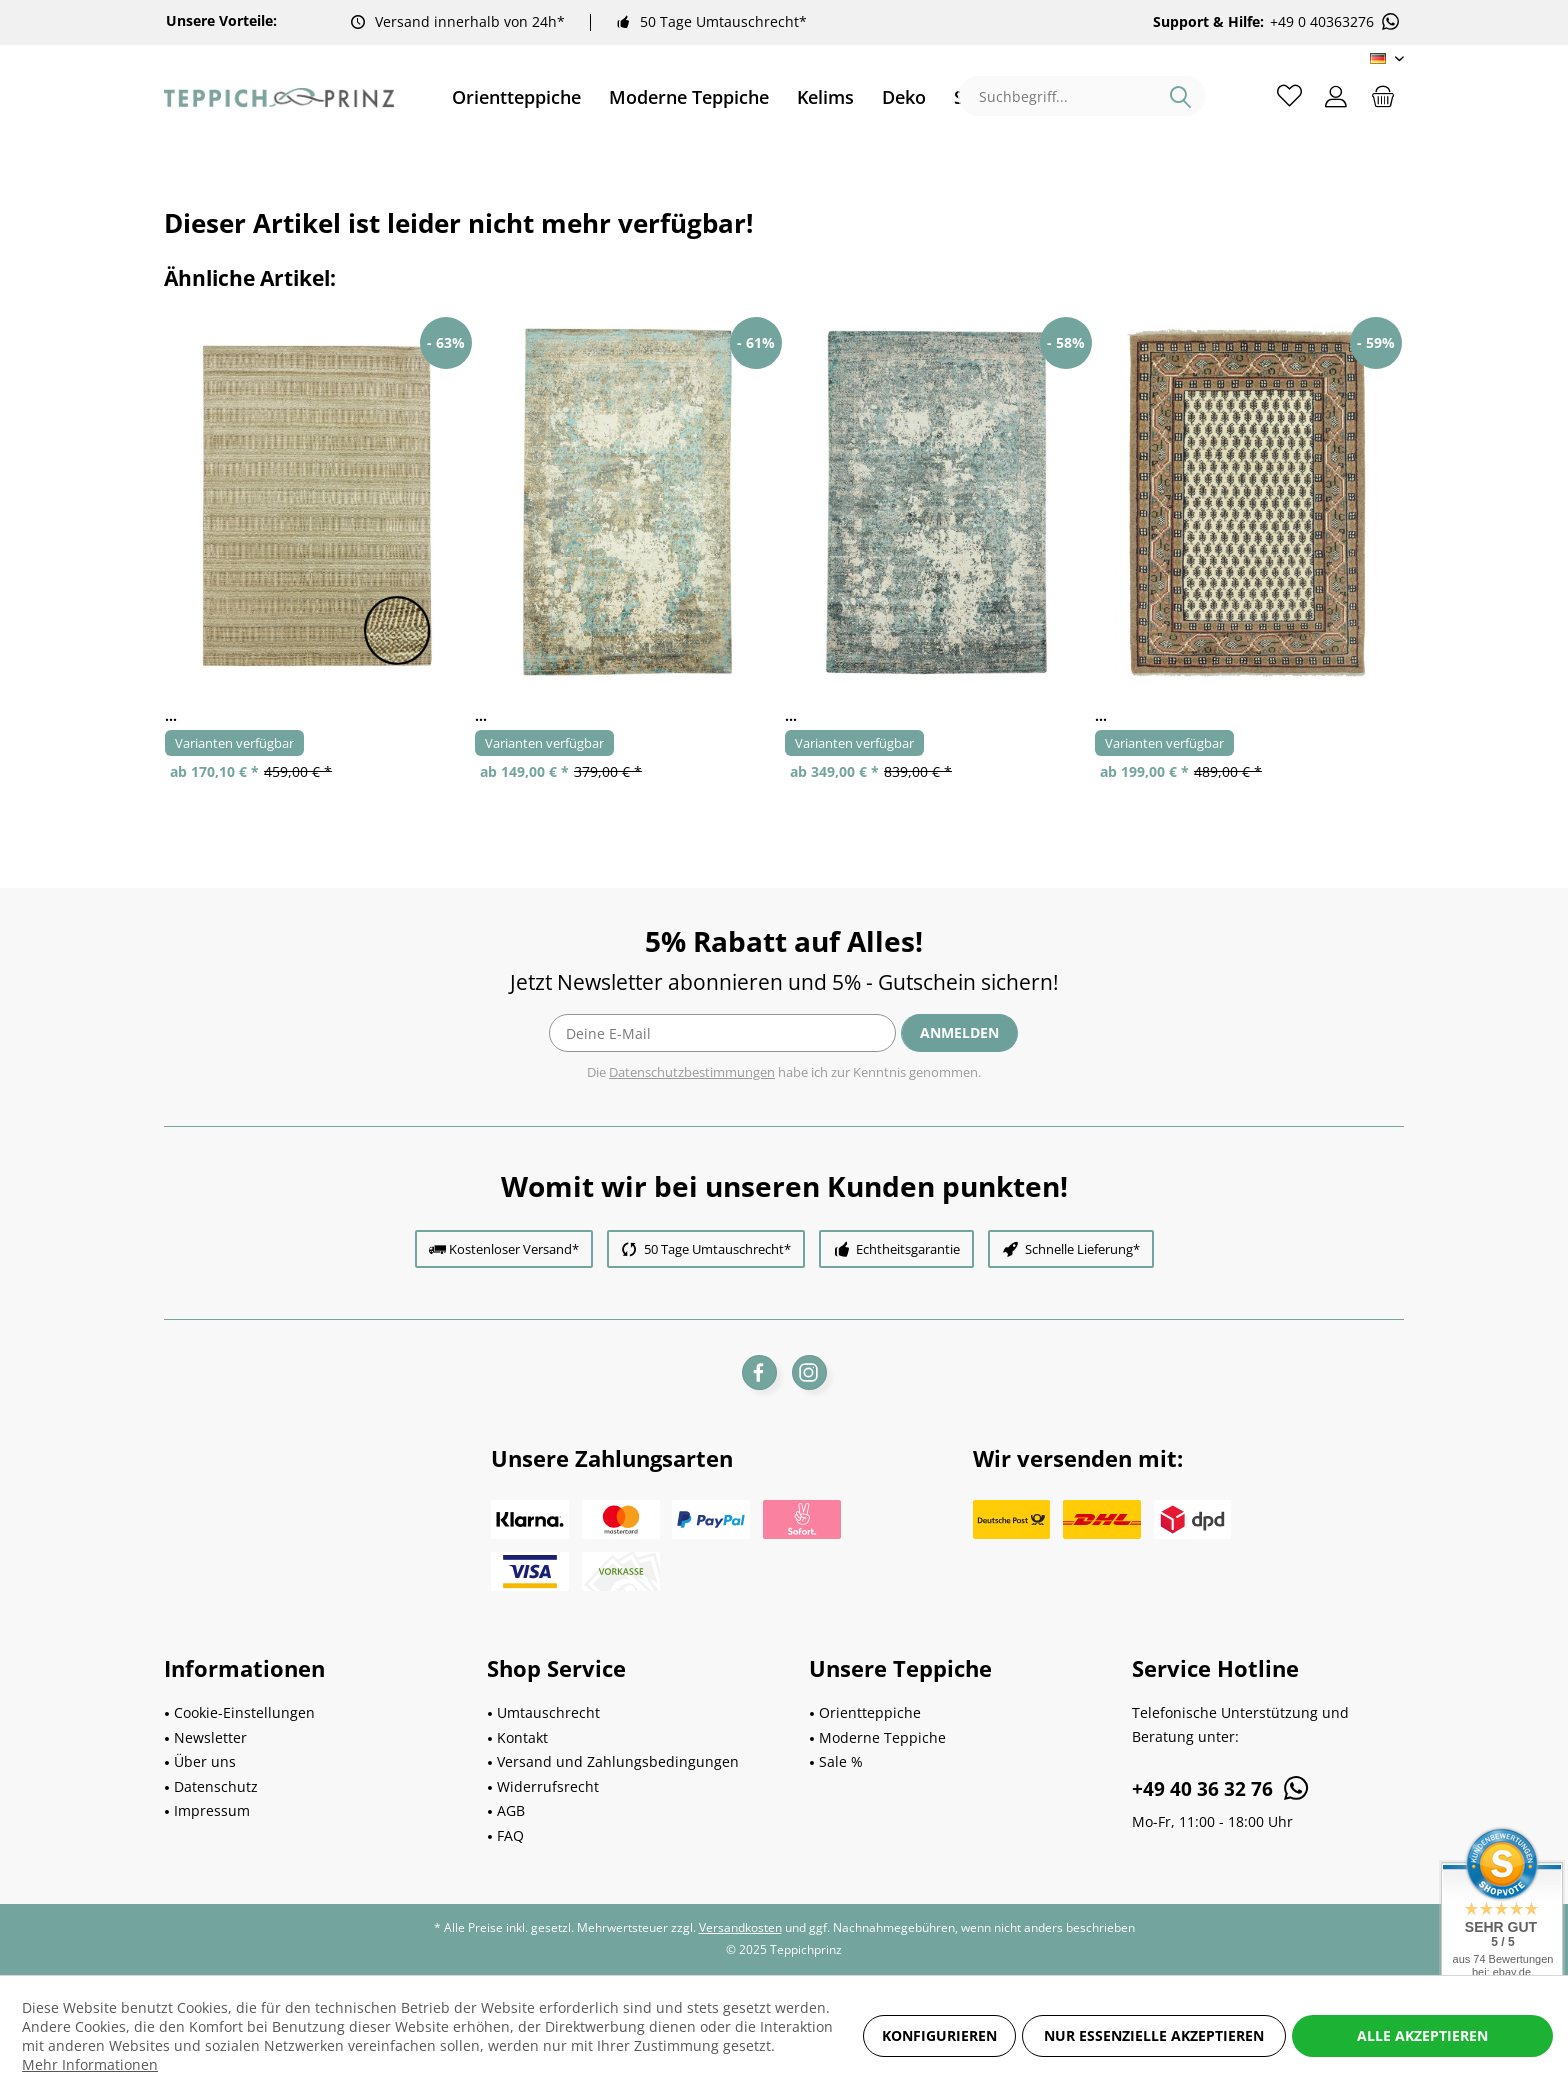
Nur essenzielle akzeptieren (1154, 2035)
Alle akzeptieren (1422, 2035)
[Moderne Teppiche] (689, 97)
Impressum (212, 1810)
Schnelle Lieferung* (1082, 1249)
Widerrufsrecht (548, 1786)
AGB (511, 1810)
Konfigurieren (939, 2035)
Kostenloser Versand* (514, 1249)
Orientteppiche (870, 1712)
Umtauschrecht (548, 1712)
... (171, 715)
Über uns (205, 1761)
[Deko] (904, 97)
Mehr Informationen (90, 2064)
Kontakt (522, 1737)
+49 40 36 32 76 (1221, 1788)
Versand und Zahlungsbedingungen (618, 1761)
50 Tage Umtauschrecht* (723, 21)
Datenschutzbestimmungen (692, 1072)
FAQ (510, 1835)
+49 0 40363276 (1336, 22)
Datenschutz (216, 1786)
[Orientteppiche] (516, 97)
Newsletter (210, 1737)
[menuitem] (516, 97)
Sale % (841, 1761)
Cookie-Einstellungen (244, 1712)
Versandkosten (740, 1927)
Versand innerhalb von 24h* (470, 21)
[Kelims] (825, 97)
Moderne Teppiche (882, 1737)
